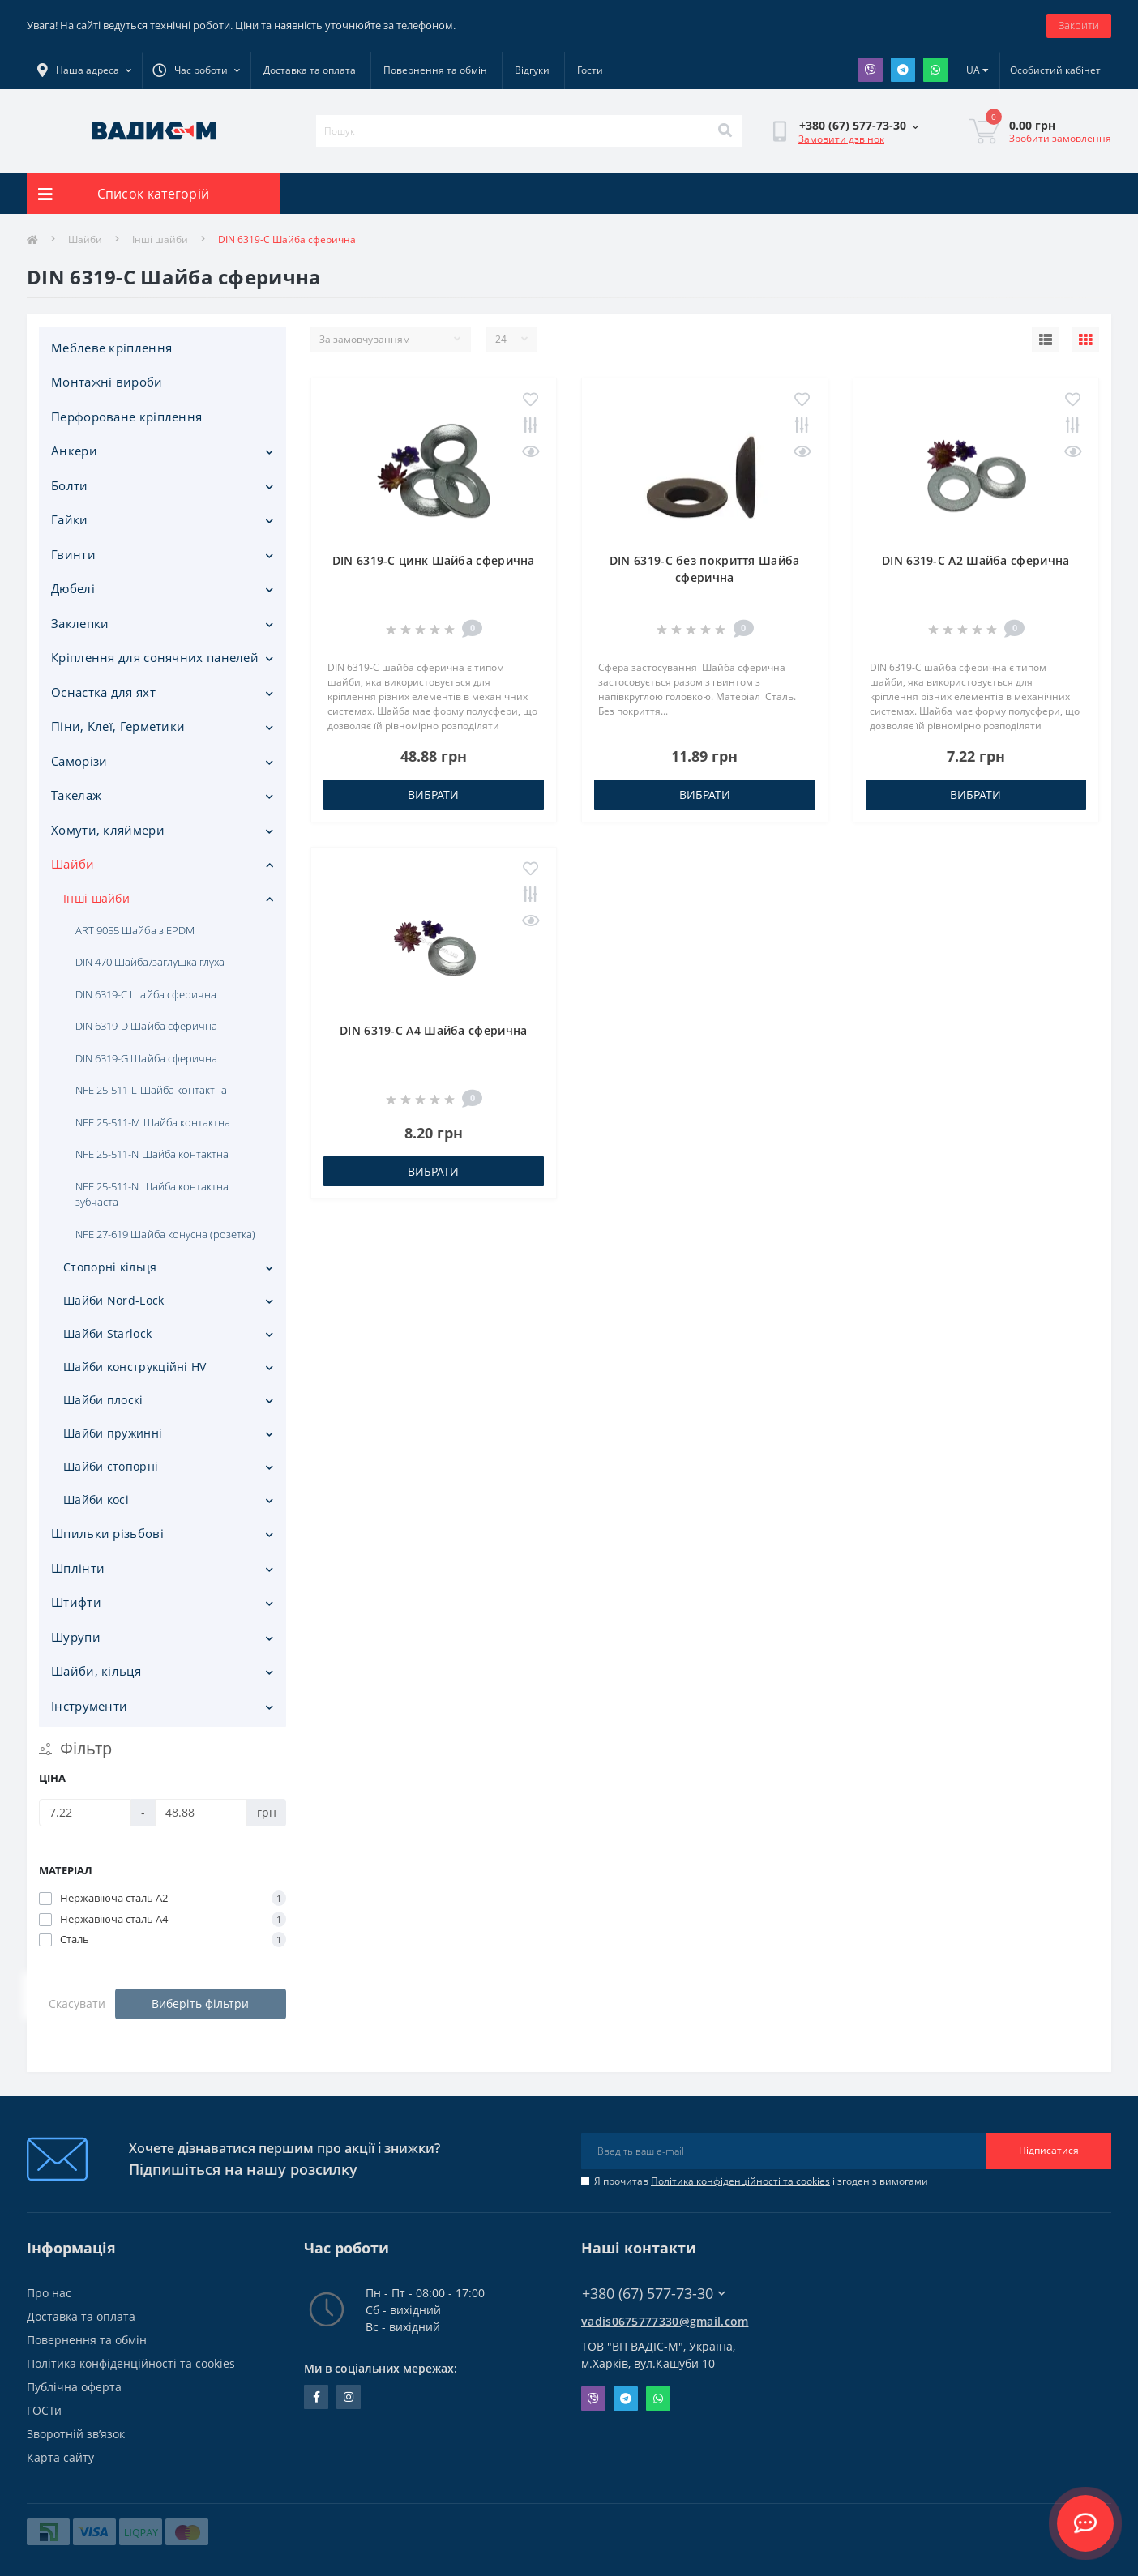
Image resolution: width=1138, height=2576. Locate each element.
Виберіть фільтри (200, 2003)
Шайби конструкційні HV (135, 1366)
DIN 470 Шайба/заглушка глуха (150, 962)
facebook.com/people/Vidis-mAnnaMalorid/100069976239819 (316, 2397)
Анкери (74, 450)
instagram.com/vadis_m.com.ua (348, 2397)
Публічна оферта (74, 2386)
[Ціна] (85, 1812)
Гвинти (73, 554)
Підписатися (1049, 2150)
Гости (590, 70)
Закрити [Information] (1079, 25)
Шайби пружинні (112, 1433)
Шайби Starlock (107, 1333)
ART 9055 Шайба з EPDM (135, 930)
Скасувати (77, 2003)
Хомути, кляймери (108, 830)
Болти (69, 485)
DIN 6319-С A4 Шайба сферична (433, 1030)
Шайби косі (96, 1499)
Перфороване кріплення (126, 416)
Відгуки (532, 70)
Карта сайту (60, 2457)
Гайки (69, 519)
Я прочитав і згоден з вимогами (761, 2181)
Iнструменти (89, 1706)
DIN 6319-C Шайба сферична (145, 994)
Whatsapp (935, 69)
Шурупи (76, 1637)
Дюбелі (73, 588)
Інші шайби (160, 239)
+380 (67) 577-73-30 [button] (653, 2293)
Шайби (85, 239)
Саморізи (79, 761)
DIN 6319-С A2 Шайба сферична (975, 560)
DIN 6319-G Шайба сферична (146, 1058)
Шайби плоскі (103, 1400)
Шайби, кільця (96, 1671)
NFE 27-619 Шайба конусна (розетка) (165, 1234)
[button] (196, 70)
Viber (870, 69)
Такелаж (76, 795)
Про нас (49, 2292)
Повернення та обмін (435, 70)
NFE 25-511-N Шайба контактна (152, 1154)
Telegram (903, 69)
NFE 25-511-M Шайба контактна (152, 1122)
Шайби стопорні (110, 1466)
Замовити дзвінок (841, 139)
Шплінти (78, 1568)
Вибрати (433, 794)
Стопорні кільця (110, 1267)
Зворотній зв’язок (76, 2433)
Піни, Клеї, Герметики (118, 726)
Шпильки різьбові (107, 1533)
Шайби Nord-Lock (114, 1300)
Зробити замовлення (1060, 138)
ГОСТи (44, 2410)
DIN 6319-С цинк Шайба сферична (433, 560)
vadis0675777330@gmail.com (665, 2321)
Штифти (76, 1602)
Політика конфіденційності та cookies (740, 2181)
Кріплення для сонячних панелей (155, 657)
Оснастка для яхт (103, 692)
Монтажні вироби (107, 382)
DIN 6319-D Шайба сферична (146, 1026)
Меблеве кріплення (111, 348)
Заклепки (80, 623)
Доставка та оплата (309, 70)
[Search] (725, 131)
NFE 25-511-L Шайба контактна (151, 1090)
